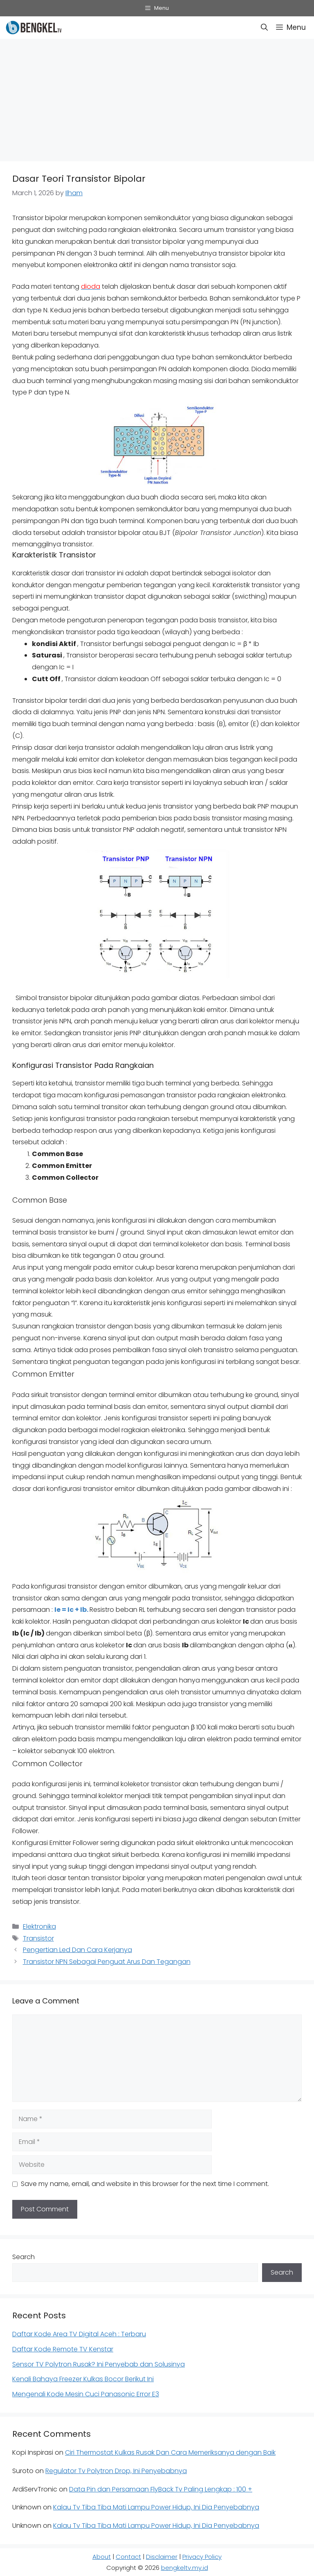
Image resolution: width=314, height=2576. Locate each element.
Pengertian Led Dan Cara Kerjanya (77, 1949)
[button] (264, 27)
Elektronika (39, 1926)
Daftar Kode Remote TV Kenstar (62, 2349)
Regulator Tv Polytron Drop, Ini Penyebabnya (116, 2471)
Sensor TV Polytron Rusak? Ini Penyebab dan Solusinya (98, 2364)
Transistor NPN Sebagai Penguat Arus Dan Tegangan (107, 1961)
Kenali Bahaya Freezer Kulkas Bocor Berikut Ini (83, 2379)
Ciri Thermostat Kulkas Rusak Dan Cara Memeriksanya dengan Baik (170, 2452)
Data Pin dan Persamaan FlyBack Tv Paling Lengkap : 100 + (160, 2489)
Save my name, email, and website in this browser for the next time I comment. (145, 2183)
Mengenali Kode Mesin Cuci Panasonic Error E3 (85, 2394)
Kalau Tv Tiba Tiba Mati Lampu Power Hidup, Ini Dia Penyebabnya (156, 2507)
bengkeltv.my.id (184, 2567)
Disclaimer (161, 2556)
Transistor (38, 1938)
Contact (128, 2556)
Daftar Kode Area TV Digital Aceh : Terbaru (79, 2334)
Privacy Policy (202, 2556)
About (101, 2556)
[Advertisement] (157, 98)
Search (23, 2257)
